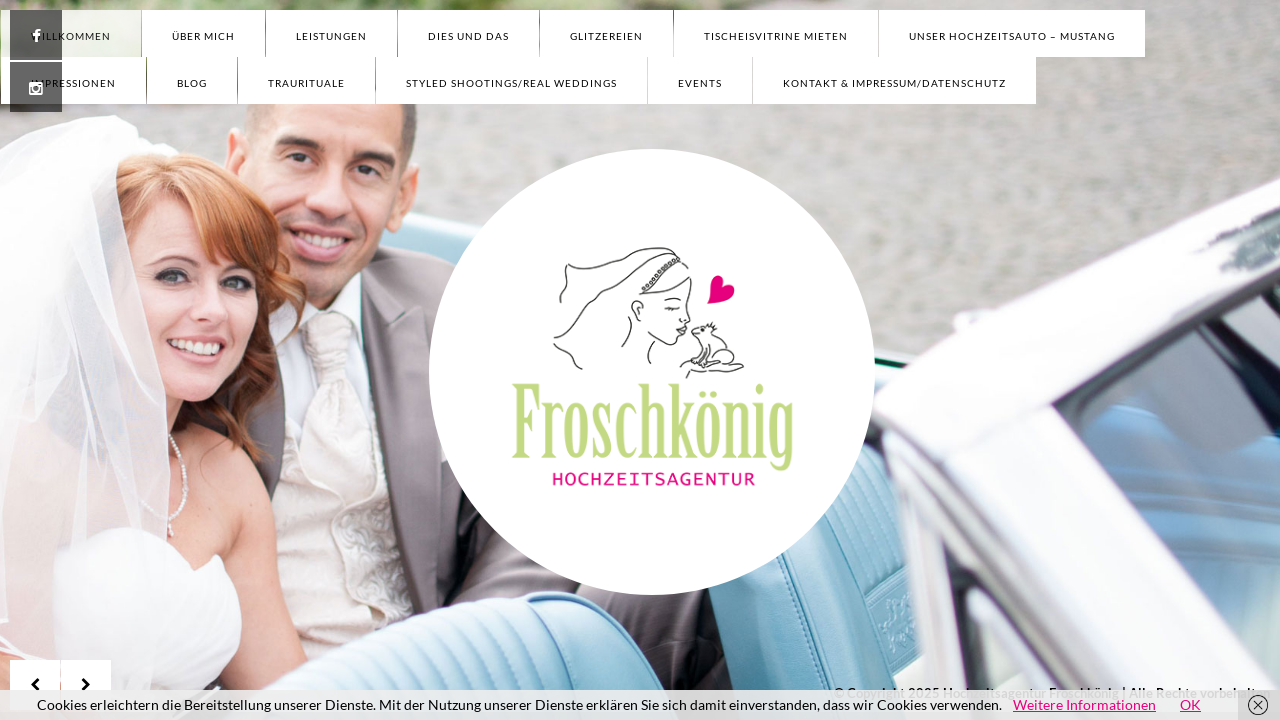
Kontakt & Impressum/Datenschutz (894, 83)
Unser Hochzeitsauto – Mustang (1012, 36)
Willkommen (71, 36)
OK (1190, 704)
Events (700, 83)
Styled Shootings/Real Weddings (511, 83)
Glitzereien (606, 36)
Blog (192, 83)
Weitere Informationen (1084, 704)
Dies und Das (468, 36)
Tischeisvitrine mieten (776, 36)
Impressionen (73, 83)
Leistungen (331, 36)
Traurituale (306, 83)
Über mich (203, 36)
